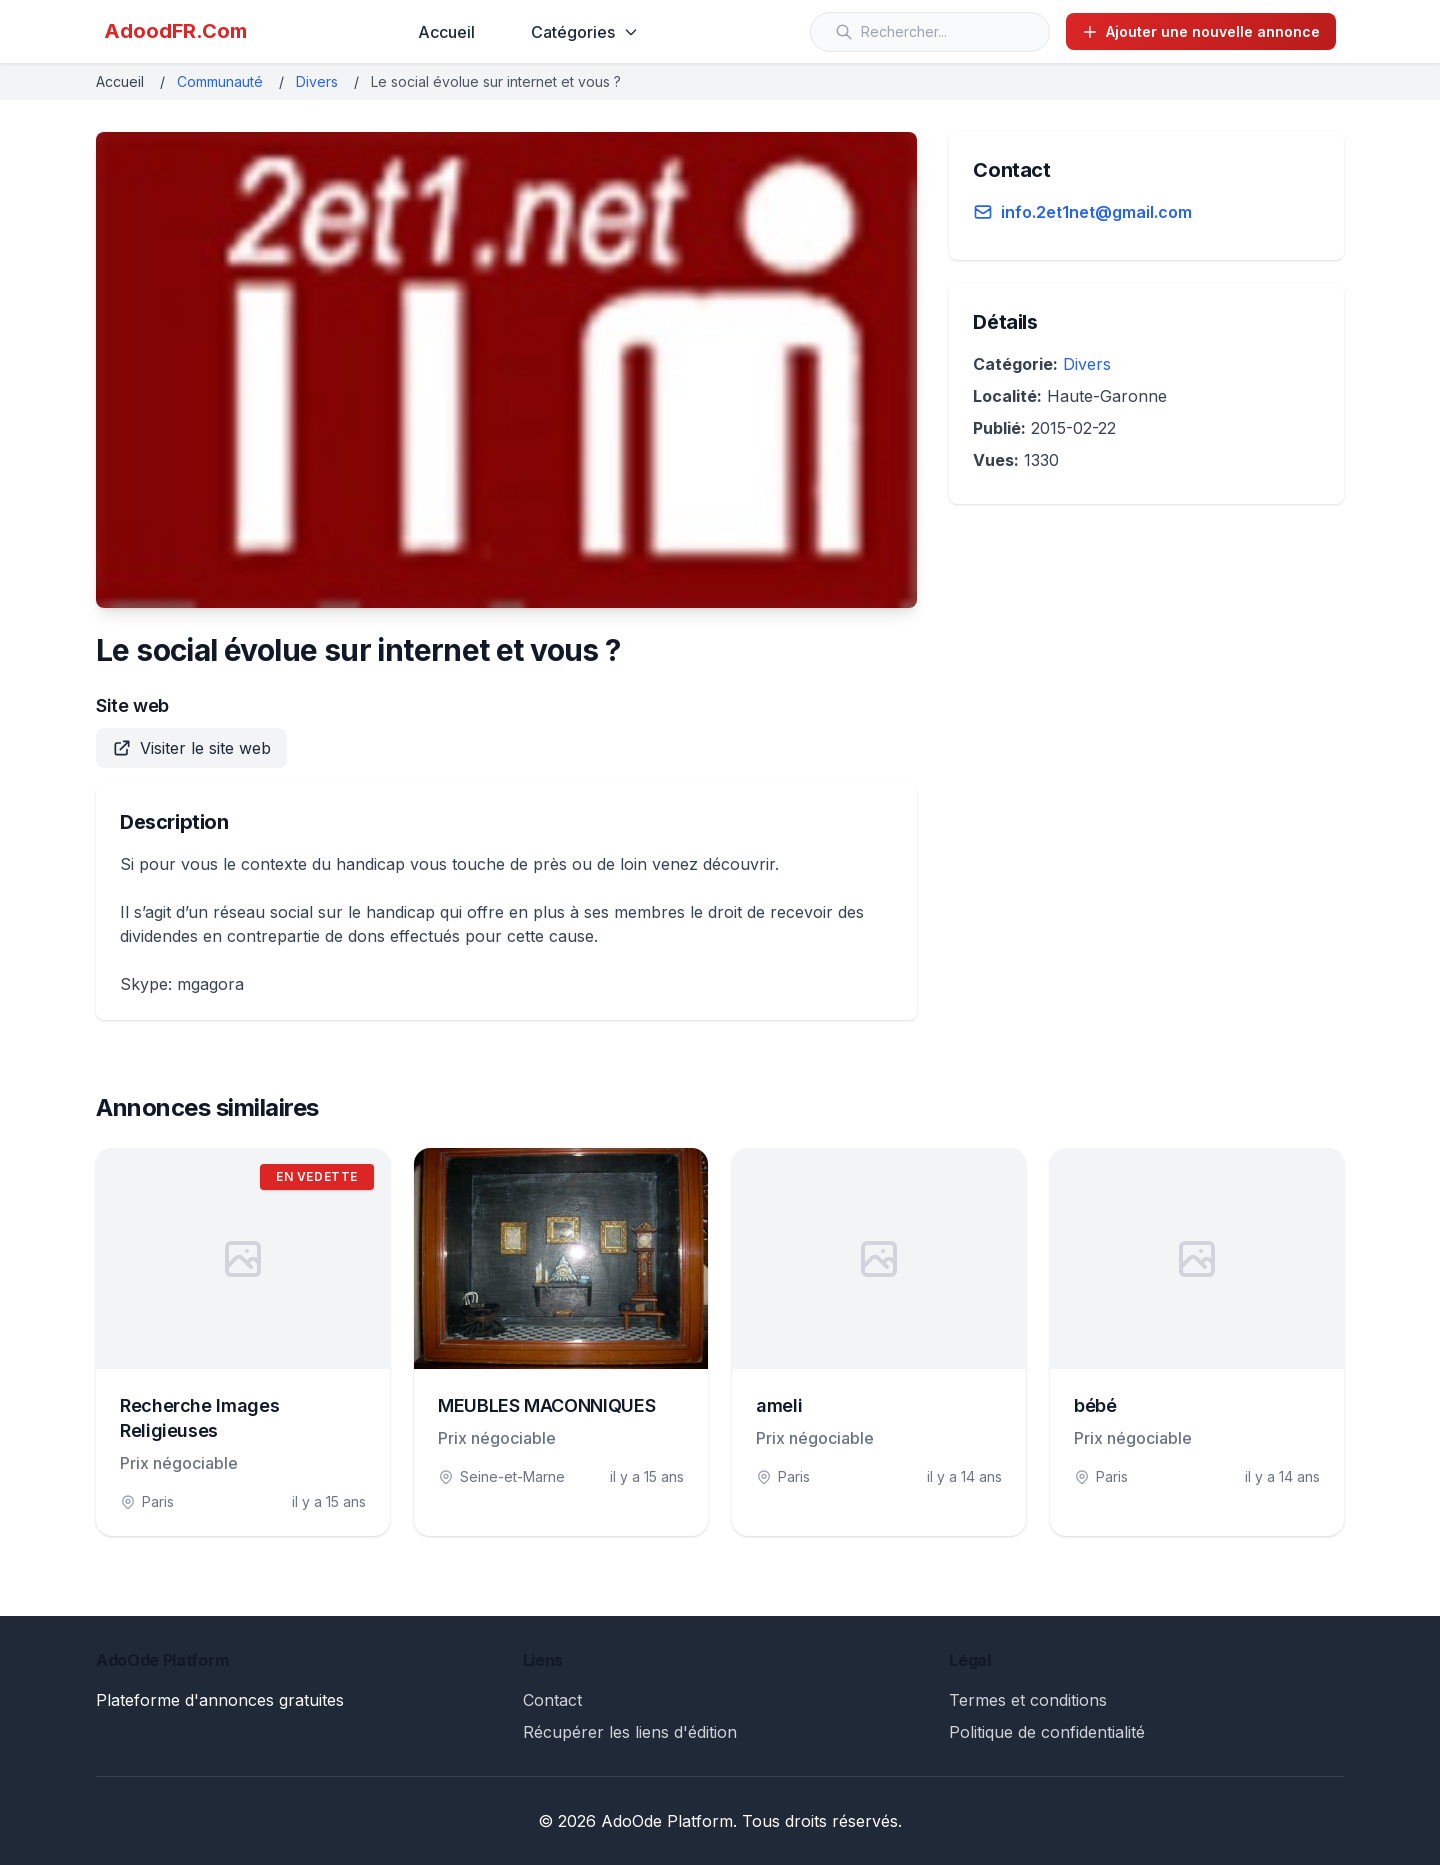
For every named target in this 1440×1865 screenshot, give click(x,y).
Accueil (446, 32)
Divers (317, 81)
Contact (552, 1700)
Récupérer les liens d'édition (630, 1732)
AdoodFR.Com (175, 31)
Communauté (220, 81)
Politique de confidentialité (1047, 1732)
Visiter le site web (191, 748)
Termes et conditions (1028, 1700)
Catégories (585, 32)
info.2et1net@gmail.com (1096, 212)
